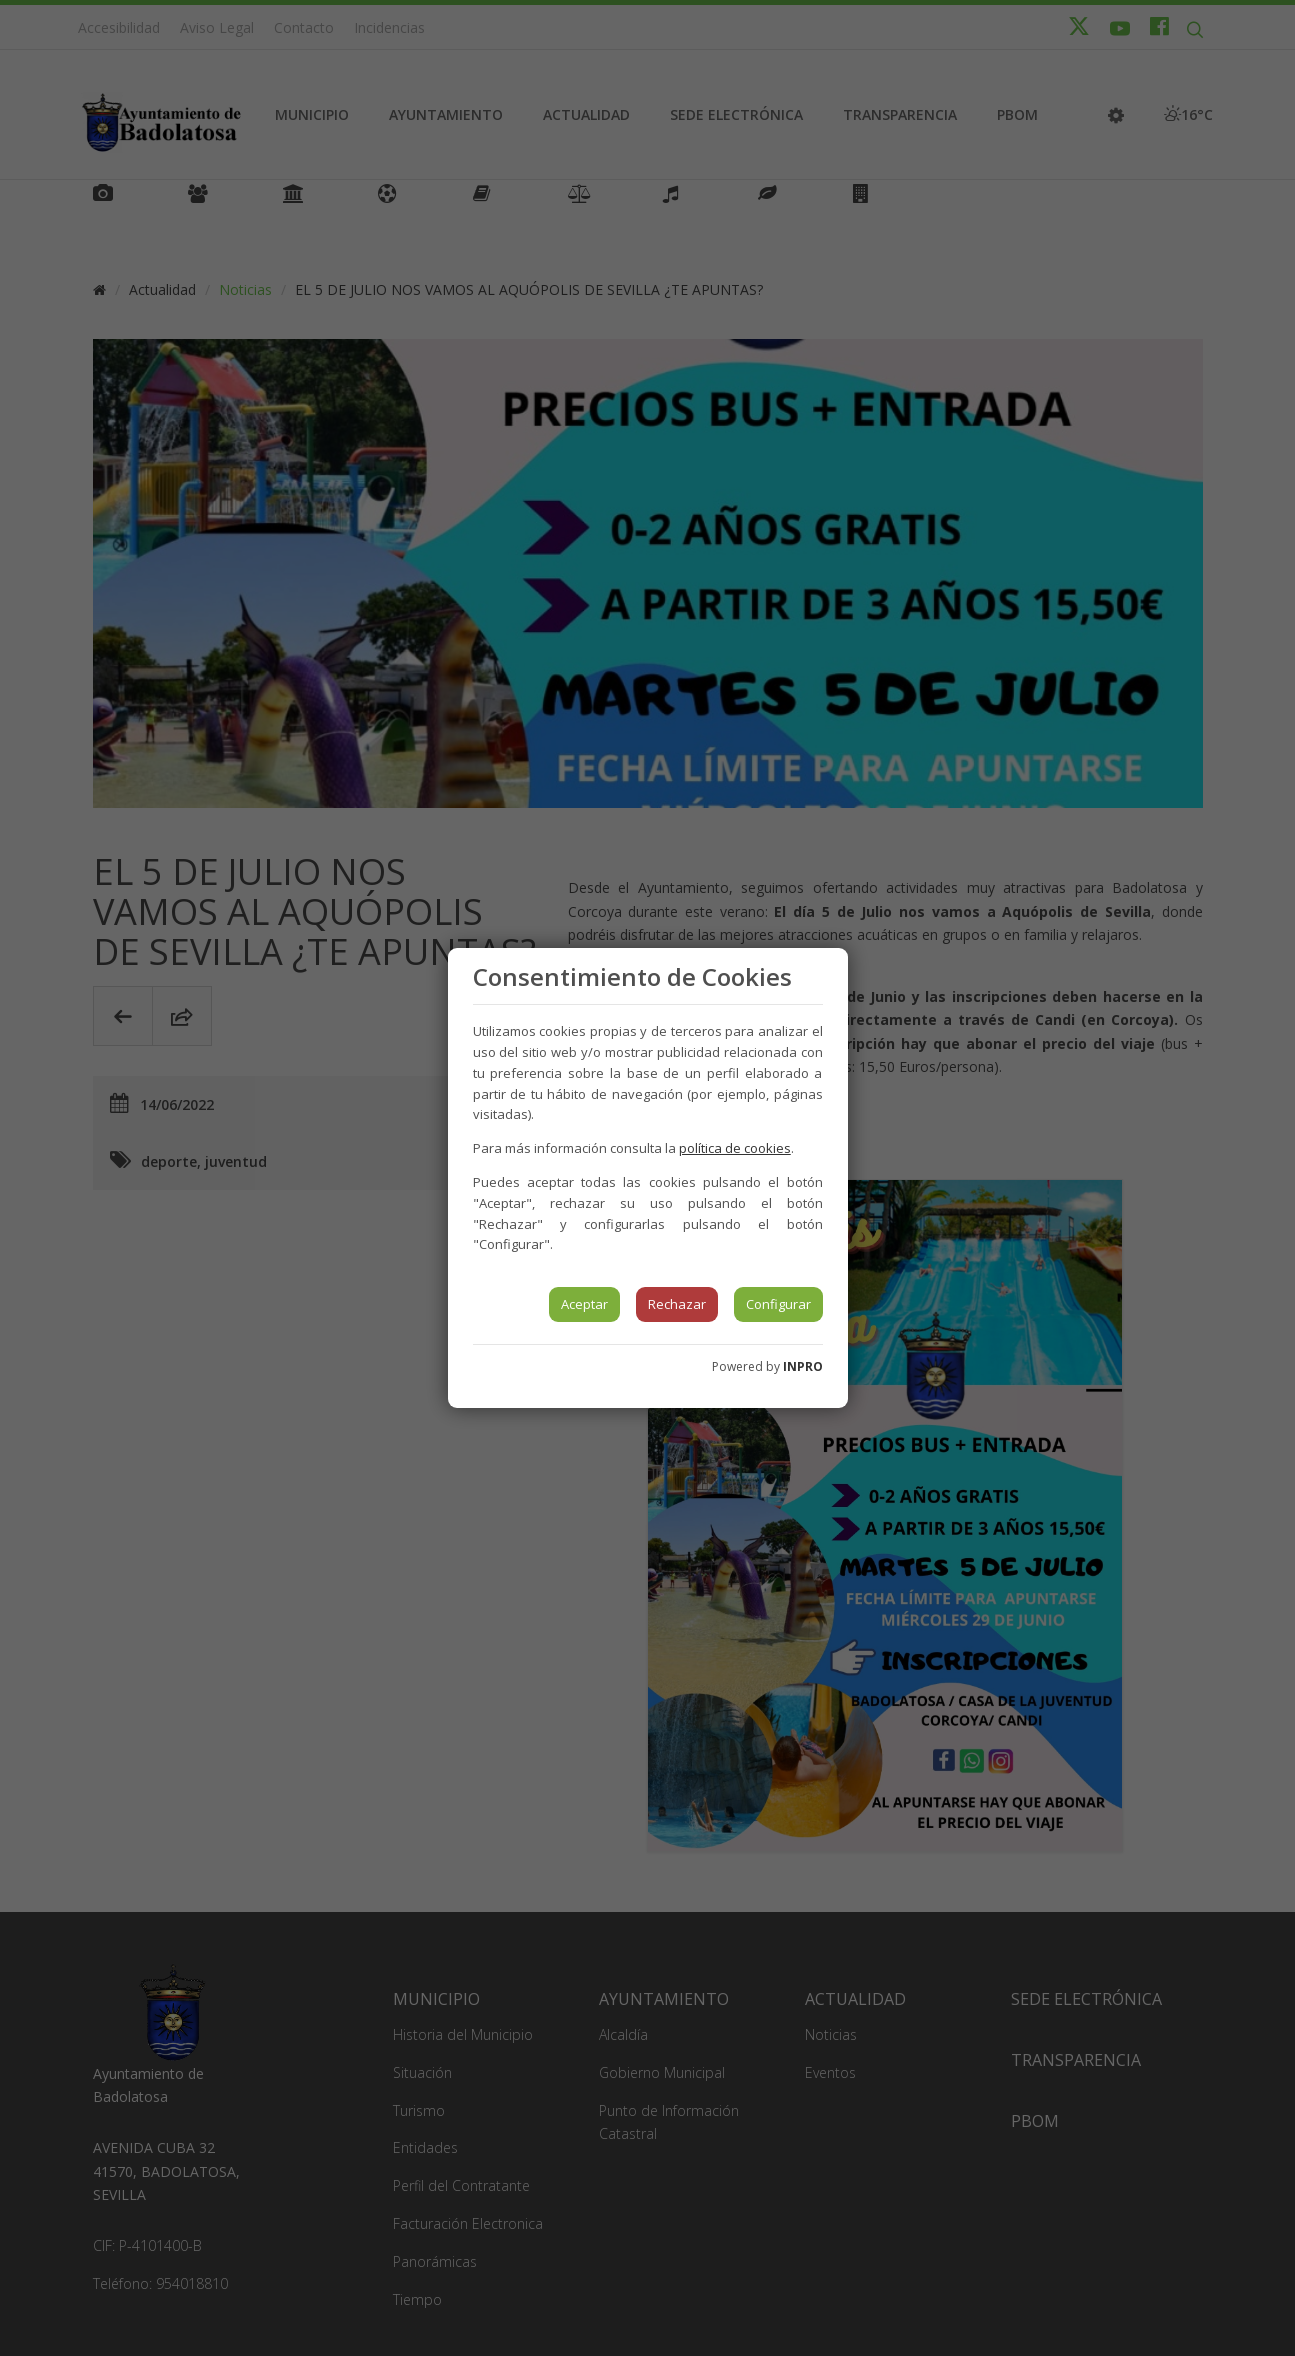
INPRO (803, 1366)
